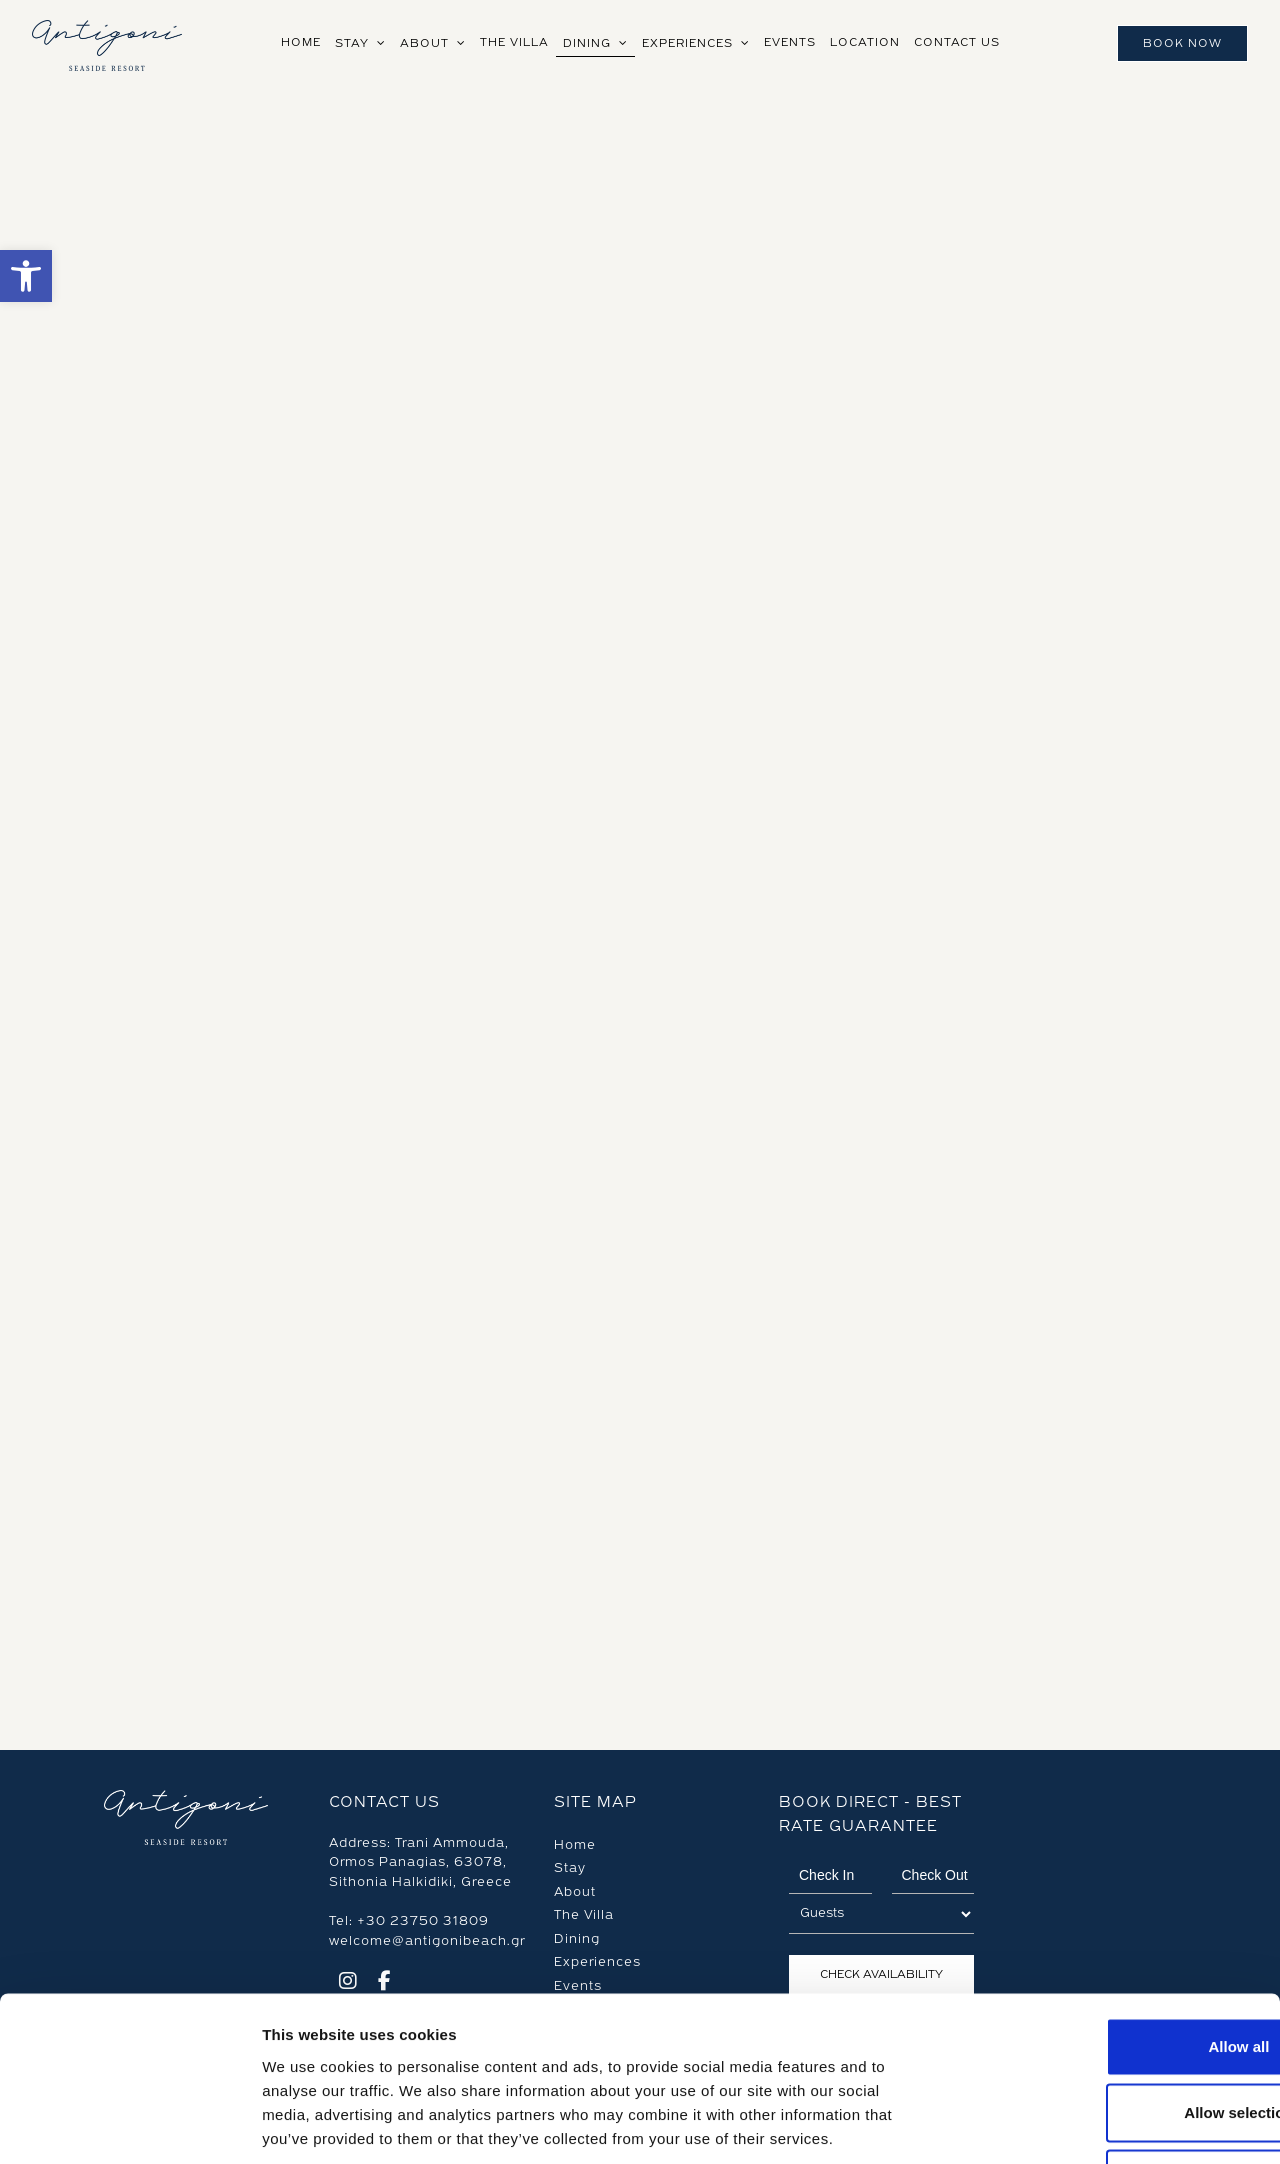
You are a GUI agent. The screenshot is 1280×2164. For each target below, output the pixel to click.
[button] (26, 276)
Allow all (1113, 1899)
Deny (1113, 2032)
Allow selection (1112, 1965)
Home (575, 1845)
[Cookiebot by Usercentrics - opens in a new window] (129, 2125)
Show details (1049, 2124)
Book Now (1182, 43)
